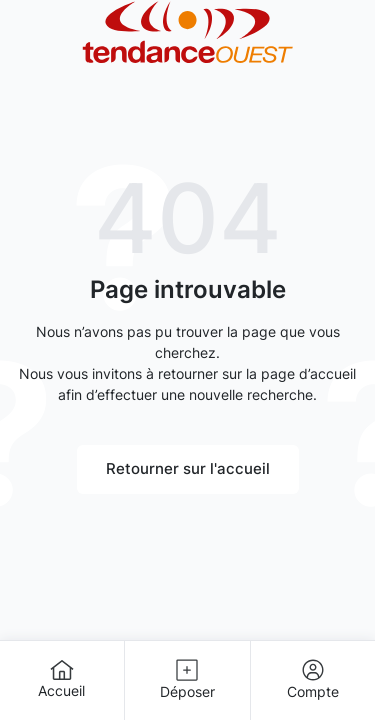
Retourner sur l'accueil (188, 468)
